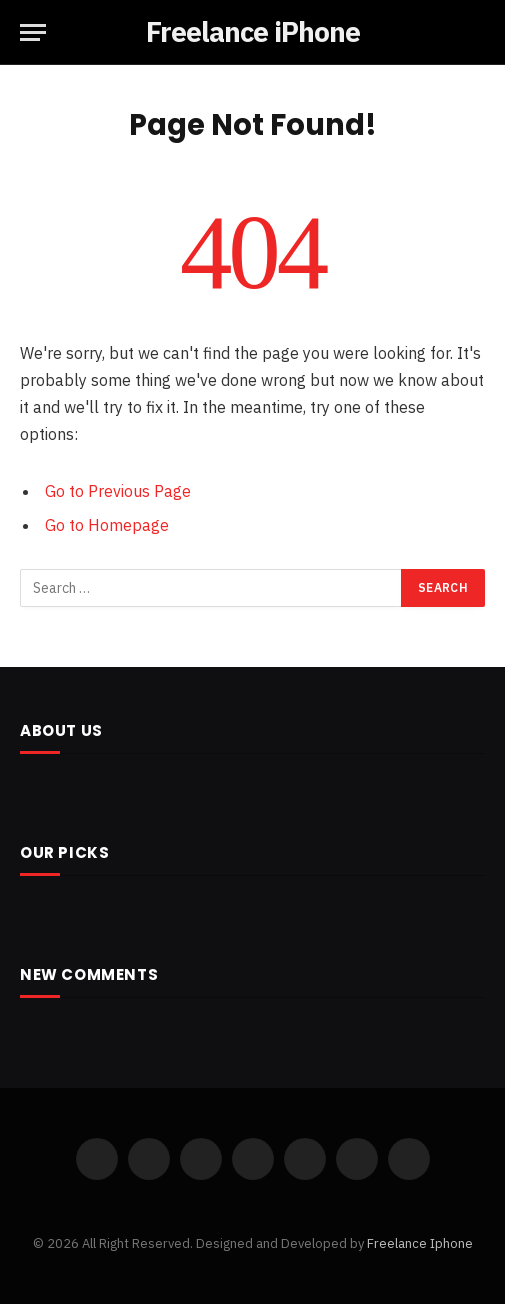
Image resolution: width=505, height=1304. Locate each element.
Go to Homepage (107, 525)
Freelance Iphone (420, 1243)
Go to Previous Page (118, 491)
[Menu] (33, 32)
